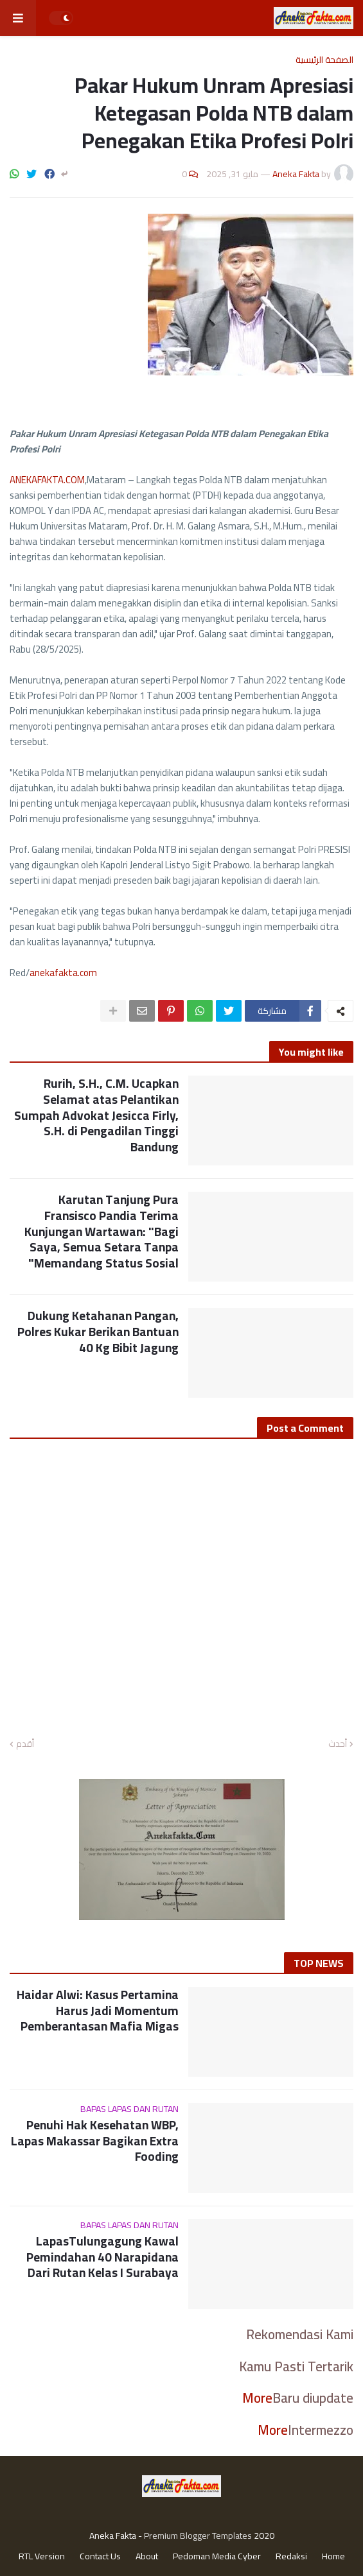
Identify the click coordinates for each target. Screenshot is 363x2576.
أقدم (25, 1744)
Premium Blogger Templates (198, 2535)
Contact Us (100, 2556)
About (147, 2556)
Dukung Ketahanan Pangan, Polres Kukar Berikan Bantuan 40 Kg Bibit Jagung (98, 1331)
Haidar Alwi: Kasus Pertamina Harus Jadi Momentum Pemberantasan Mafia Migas (98, 2010)
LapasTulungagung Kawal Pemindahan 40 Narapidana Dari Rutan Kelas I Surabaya (102, 2257)
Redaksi (291, 2556)
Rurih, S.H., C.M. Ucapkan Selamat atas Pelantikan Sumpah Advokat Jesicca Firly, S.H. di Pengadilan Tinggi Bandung (96, 1115)
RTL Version (42, 2556)
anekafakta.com (63, 972)
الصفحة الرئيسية (324, 59)
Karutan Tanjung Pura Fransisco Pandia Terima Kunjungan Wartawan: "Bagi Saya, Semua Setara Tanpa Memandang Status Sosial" (101, 1231)
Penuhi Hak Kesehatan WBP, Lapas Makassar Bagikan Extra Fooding (95, 2141)
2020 (264, 2535)
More (257, 2397)
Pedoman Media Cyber (217, 2556)
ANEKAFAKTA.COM (47, 479)
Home (333, 2556)
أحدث (337, 1744)
